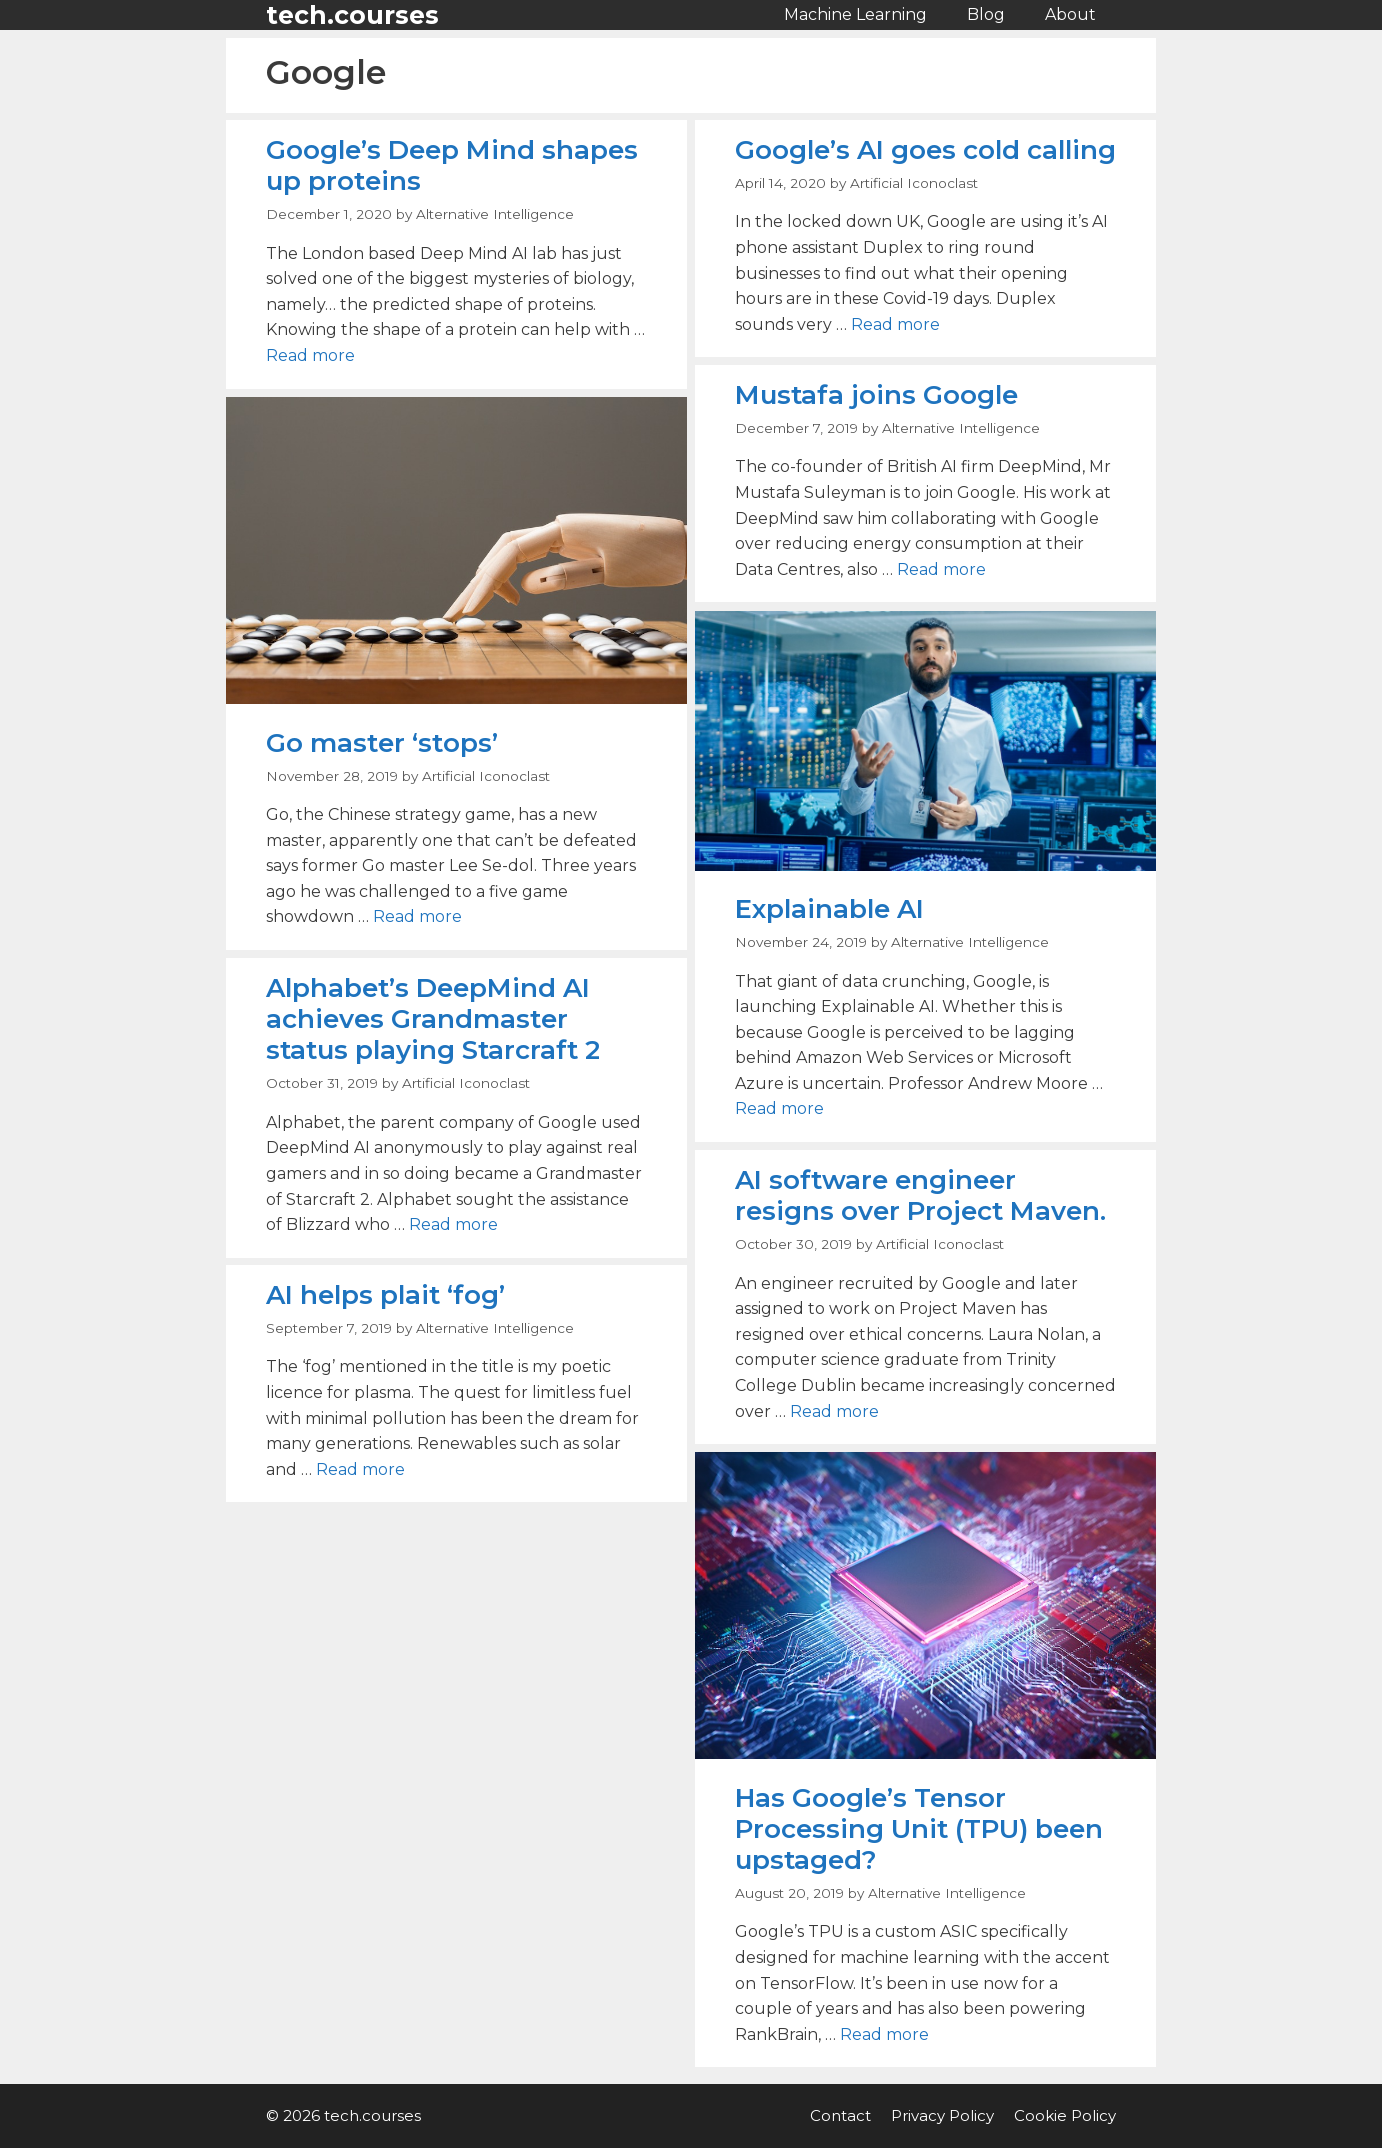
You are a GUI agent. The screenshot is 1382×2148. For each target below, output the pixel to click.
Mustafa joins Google (876, 395)
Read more (310, 355)
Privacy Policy (942, 2115)
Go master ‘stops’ (382, 743)
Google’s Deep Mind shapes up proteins (452, 165)
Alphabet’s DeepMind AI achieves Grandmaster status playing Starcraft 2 (433, 1019)
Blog (986, 14)
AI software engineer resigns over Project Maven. (920, 1195)
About (1070, 14)
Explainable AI (829, 909)
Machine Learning (855, 14)
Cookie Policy (1065, 2115)
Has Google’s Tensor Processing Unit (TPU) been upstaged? (919, 1829)
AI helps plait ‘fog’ (385, 1295)
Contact (840, 2115)
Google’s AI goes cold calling (925, 150)
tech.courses (352, 15)
